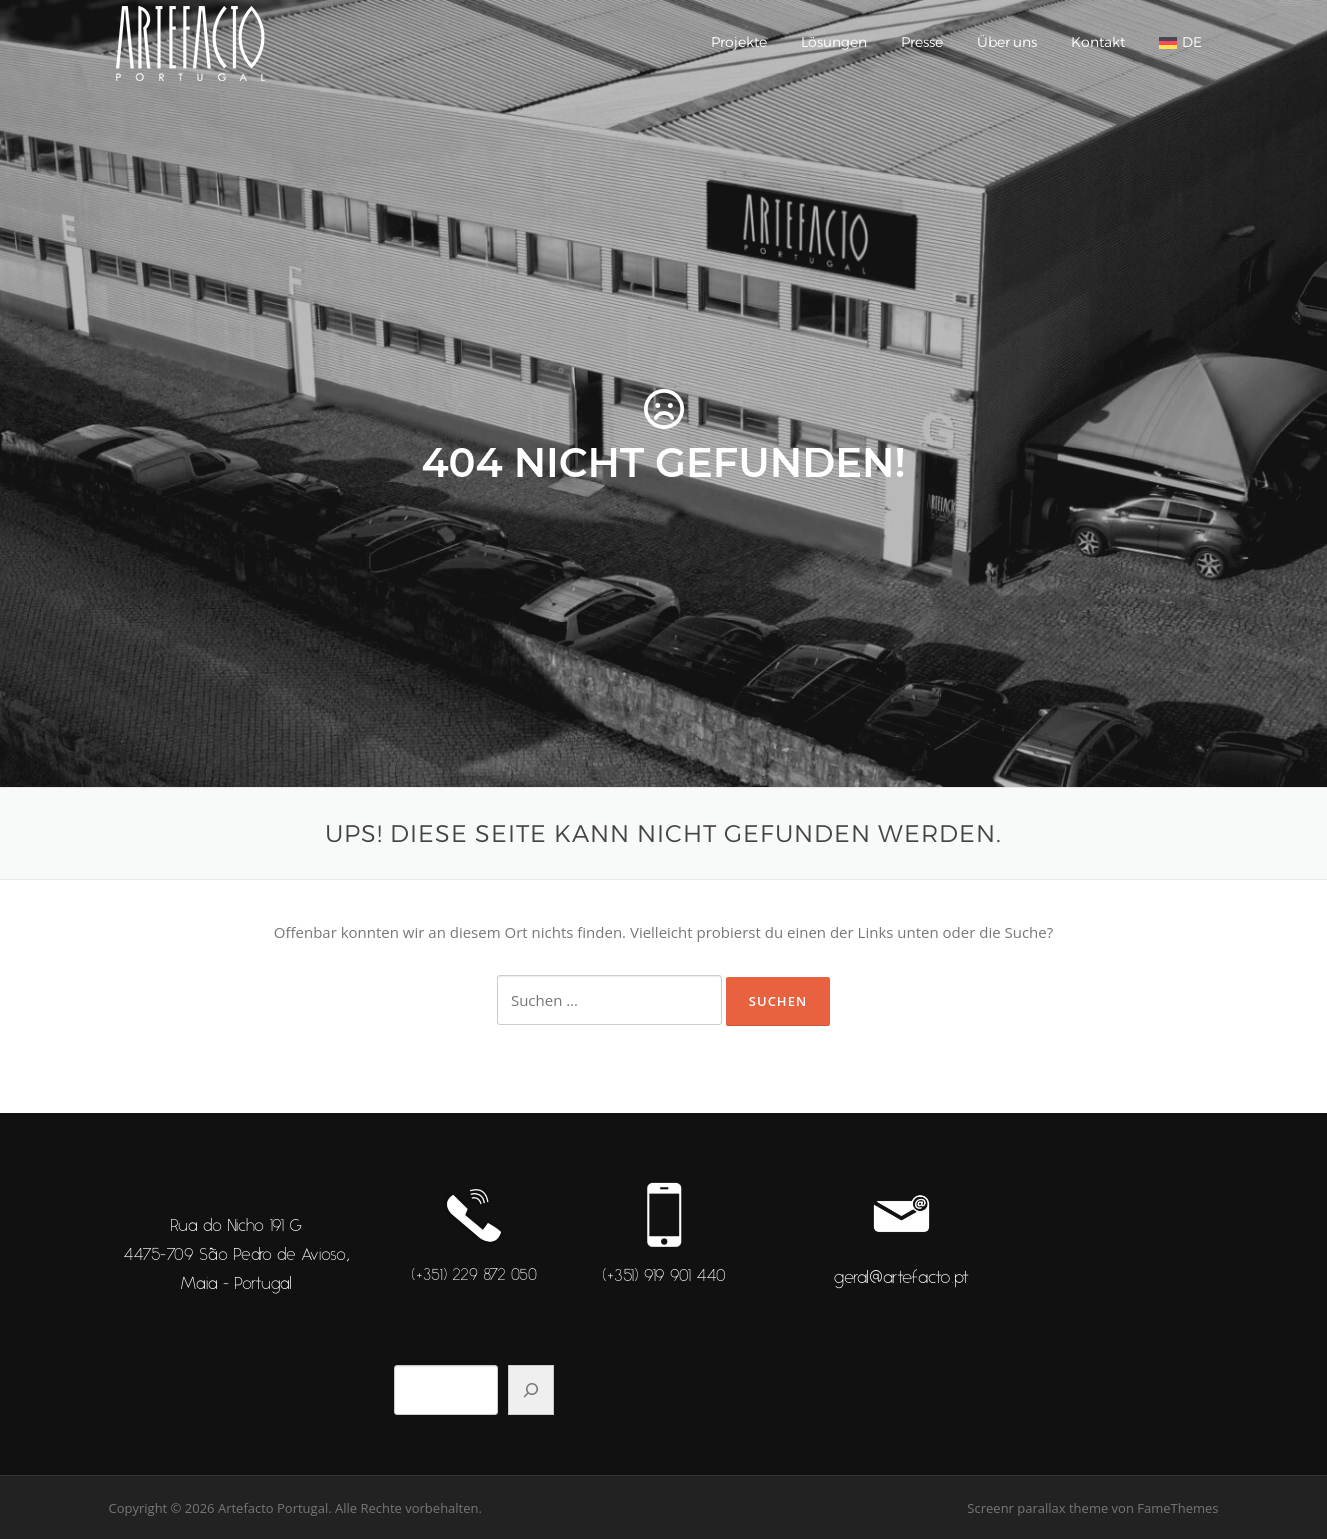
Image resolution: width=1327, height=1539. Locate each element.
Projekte (739, 42)
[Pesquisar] (531, 1390)
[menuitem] (1180, 42)
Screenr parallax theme (1037, 1508)
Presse (922, 42)
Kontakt (1098, 42)
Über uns (1007, 42)
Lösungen (834, 42)
